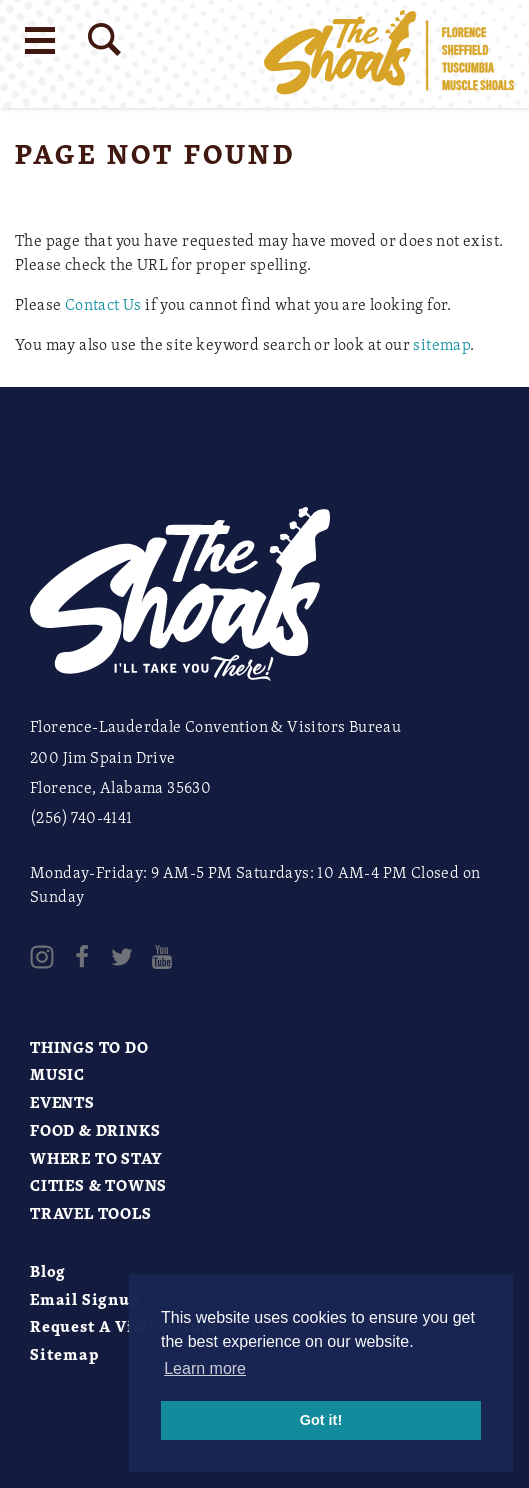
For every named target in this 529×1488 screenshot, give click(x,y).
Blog (48, 1271)
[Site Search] (104, 39)
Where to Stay (96, 1158)
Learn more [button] (205, 1368)
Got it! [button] (321, 1420)
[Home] (389, 54)
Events (62, 1102)
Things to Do (89, 1047)
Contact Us (103, 304)
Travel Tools (91, 1213)
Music (57, 1074)
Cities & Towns (98, 1185)
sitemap (441, 344)
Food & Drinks (95, 1130)
